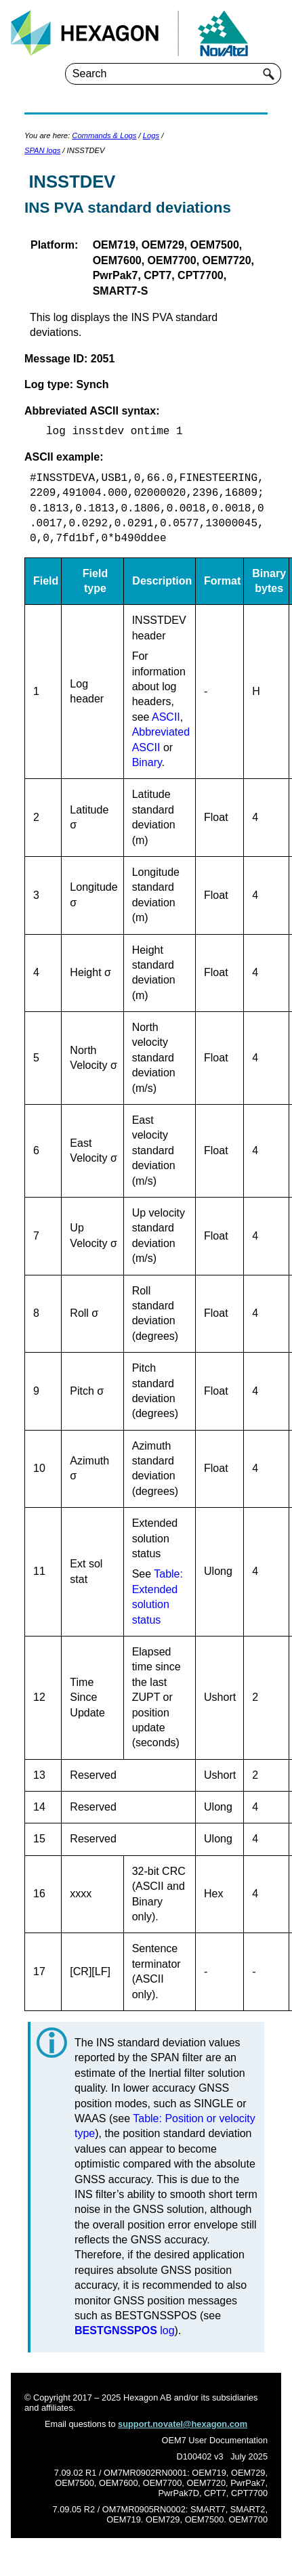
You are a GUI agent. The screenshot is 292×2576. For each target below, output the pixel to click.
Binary (147, 762)
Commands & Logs (104, 135)
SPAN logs (42, 150)
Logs (151, 135)
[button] (269, 74)
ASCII (166, 717)
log (125, 2330)
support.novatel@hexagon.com (182, 2424)
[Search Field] (173, 74)
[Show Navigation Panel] (273, 33)
